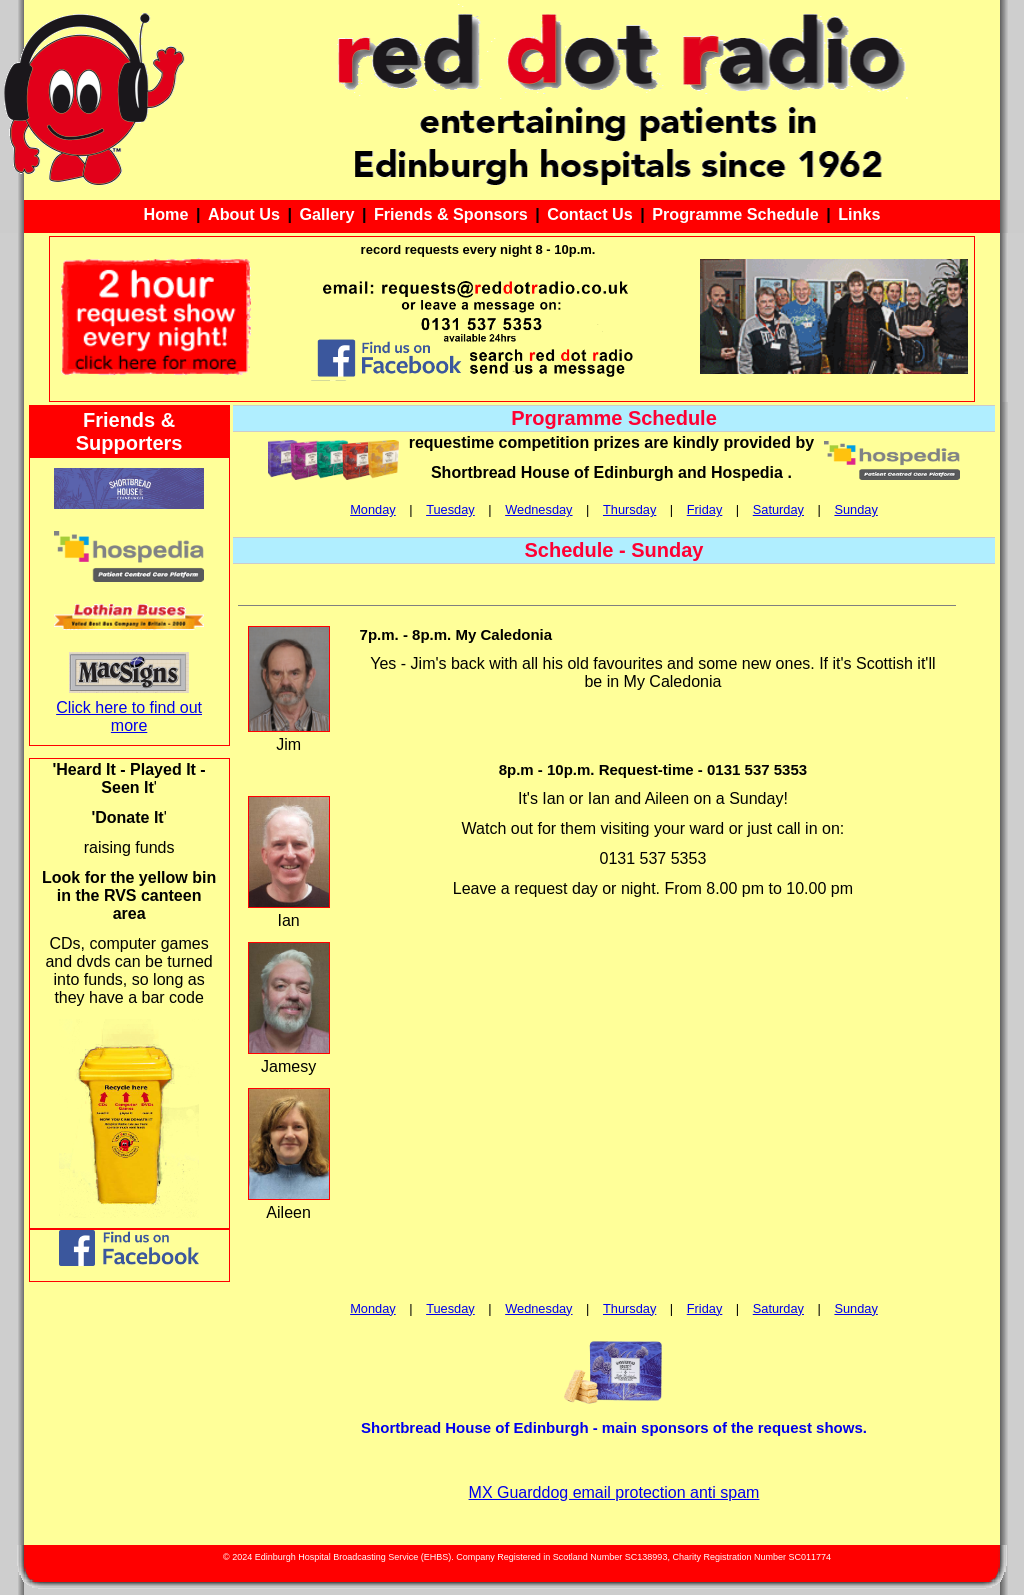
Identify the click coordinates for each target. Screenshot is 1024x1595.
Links (859, 214)
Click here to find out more (129, 716)
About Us (244, 214)
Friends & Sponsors (451, 214)
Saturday (778, 509)
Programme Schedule (735, 214)
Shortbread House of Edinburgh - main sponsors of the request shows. (614, 1427)
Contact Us (589, 214)
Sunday (855, 509)
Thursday (629, 509)
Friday (705, 509)
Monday (373, 509)
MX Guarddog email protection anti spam (614, 1492)
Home (166, 214)
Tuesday (450, 509)
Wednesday (538, 509)
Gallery (326, 214)
